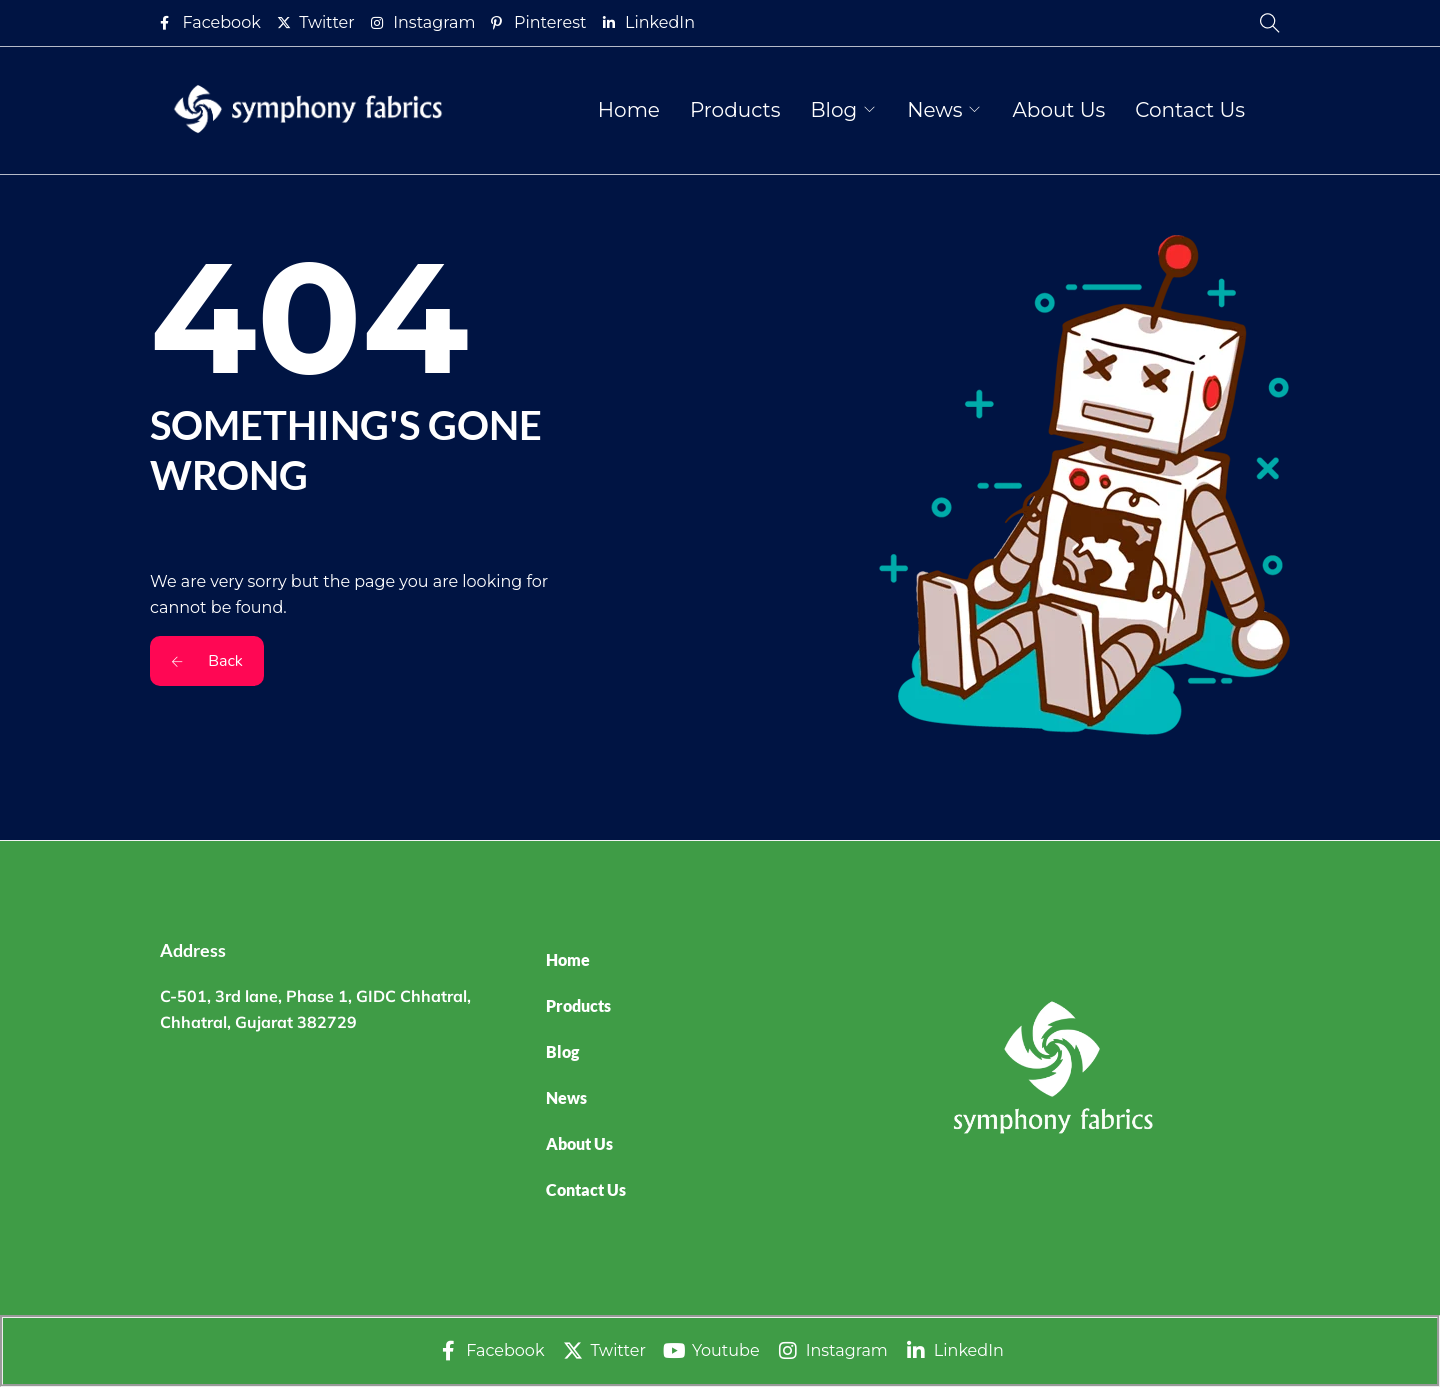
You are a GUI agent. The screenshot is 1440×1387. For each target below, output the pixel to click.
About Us (1058, 110)
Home (629, 110)
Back (207, 661)
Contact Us (1190, 110)
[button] (713, 1052)
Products (735, 110)
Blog (833, 110)
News (934, 110)
